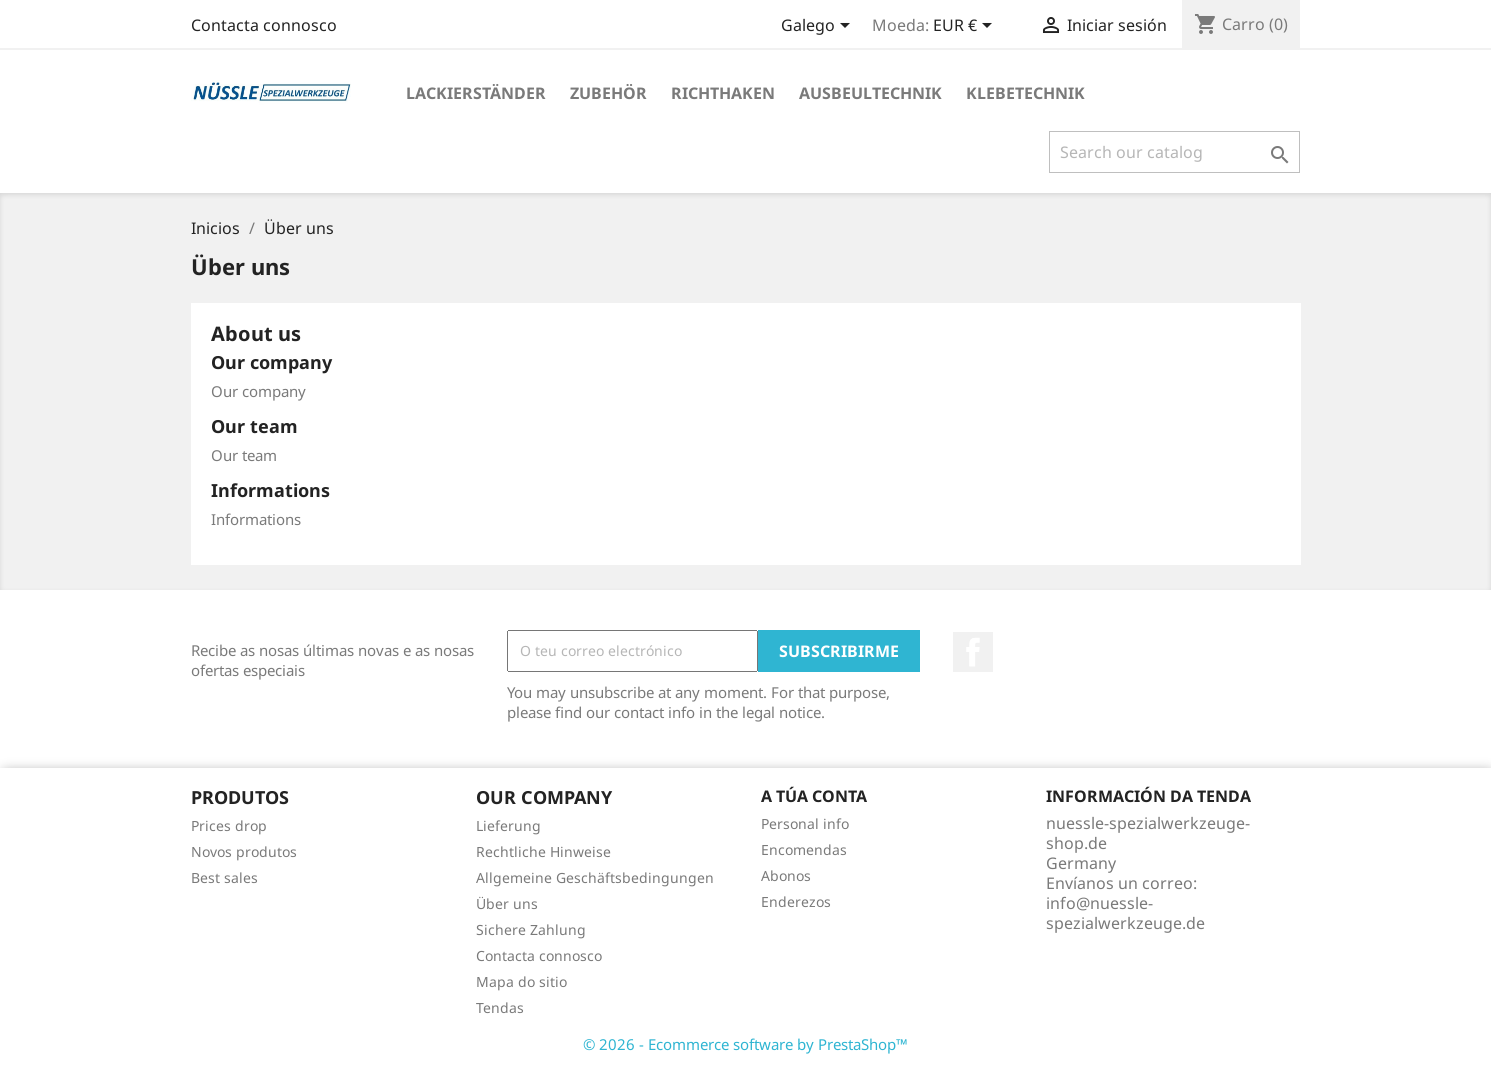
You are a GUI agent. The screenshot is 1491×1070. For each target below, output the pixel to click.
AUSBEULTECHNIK (870, 93)
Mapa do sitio (521, 981)
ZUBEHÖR (608, 93)
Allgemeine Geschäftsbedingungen (595, 877)
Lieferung (508, 825)
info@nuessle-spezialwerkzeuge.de (1125, 913)
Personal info (805, 823)
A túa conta (814, 796)
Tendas (500, 1007)
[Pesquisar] (1174, 152)
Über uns (507, 903)
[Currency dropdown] (966, 27)
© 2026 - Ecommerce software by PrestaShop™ (745, 1044)
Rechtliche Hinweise (543, 851)
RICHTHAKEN (723, 93)
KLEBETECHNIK (1025, 93)
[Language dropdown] (819, 27)
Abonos (786, 875)
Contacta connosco (264, 25)
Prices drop (229, 825)
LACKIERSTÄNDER (476, 93)
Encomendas (804, 849)
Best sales (224, 877)
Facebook (973, 652)
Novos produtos (244, 851)
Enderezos (796, 901)
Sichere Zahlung (531, 929)
